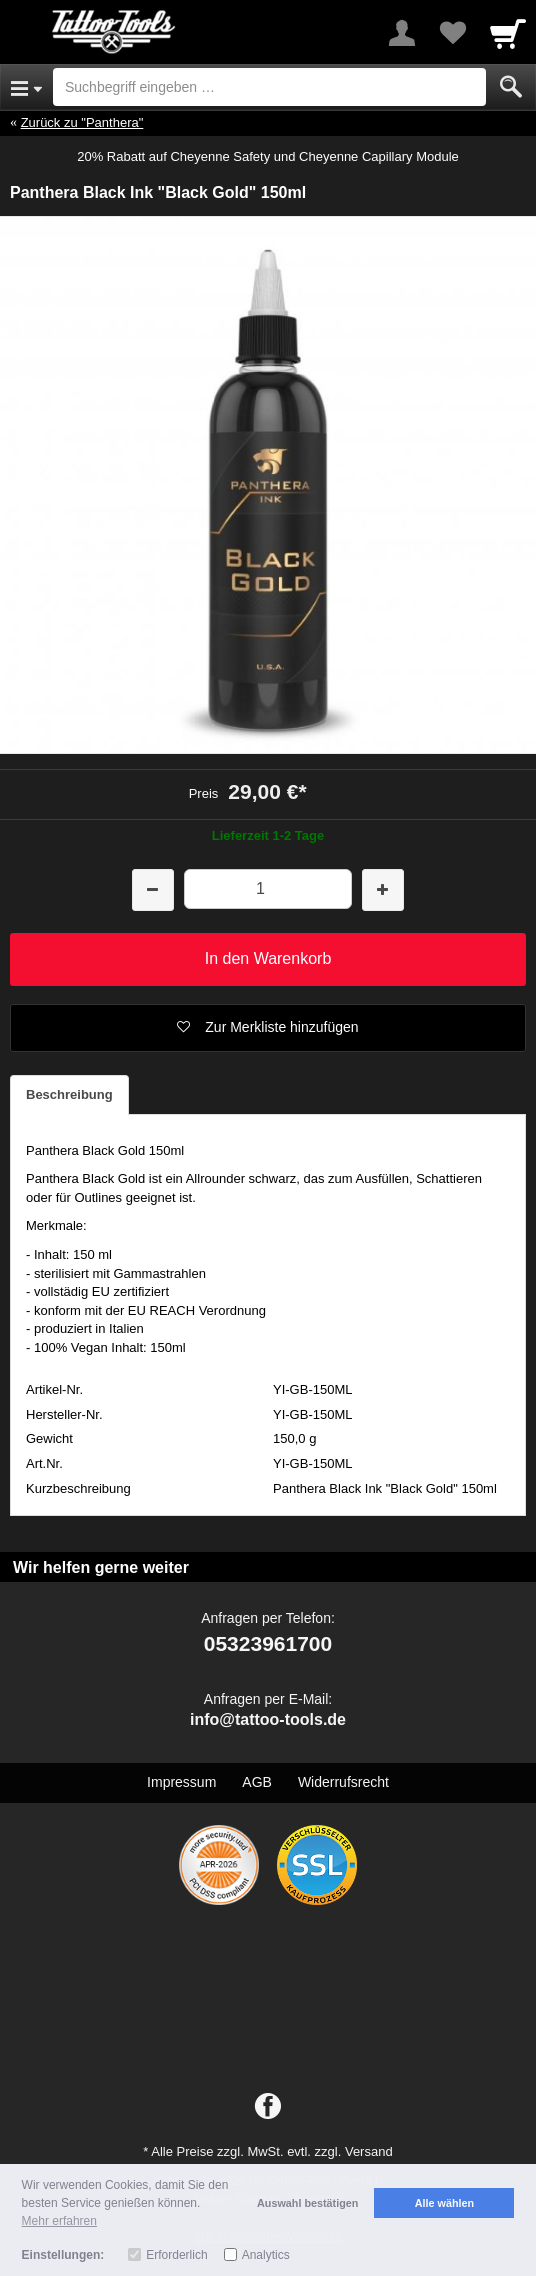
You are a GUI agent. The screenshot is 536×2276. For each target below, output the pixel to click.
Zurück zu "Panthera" (82, 122)
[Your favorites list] (452, 33)
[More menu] (402, 33)
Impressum (181, 1782)
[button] (268, 1028)
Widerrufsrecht (343, 1782)
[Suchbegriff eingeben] (269, 87)
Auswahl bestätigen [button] (307, 2203)
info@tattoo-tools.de (268, 1719)
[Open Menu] (26, 87)
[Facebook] (268, 2107)
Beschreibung (69, 1094)
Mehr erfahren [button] (59, 2221)
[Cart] (508, 33)
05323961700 (268, 1643)
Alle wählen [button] (444, 2203)
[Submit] (511, 87)
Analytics (266, 2255)
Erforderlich (176, 2255)
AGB (257, 1782)
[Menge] (268, 888)
